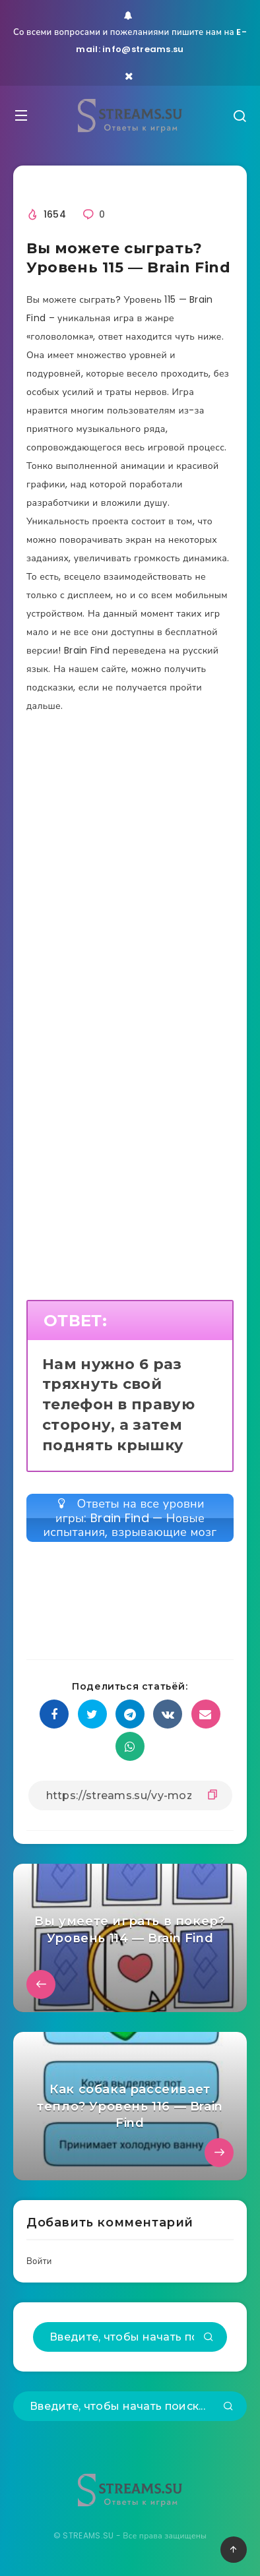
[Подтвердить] (208, 2337)
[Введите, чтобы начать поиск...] (130, 2337)
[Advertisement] (130, 894)
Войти (39, 2261)
